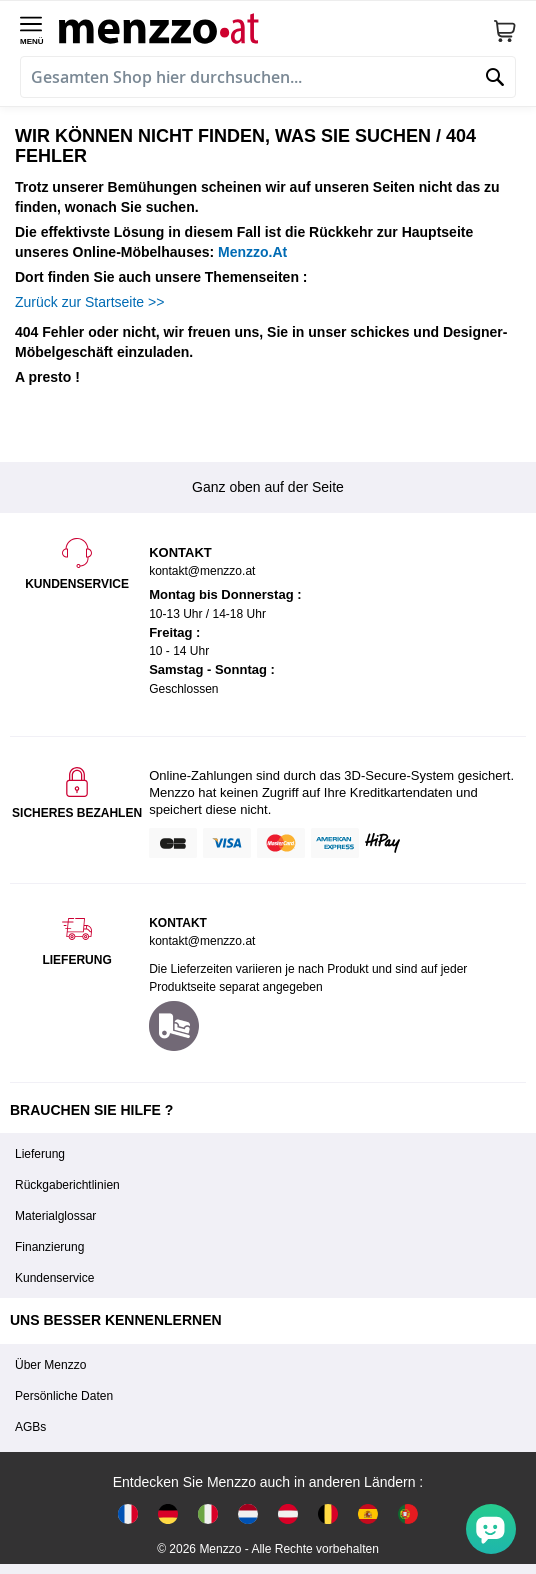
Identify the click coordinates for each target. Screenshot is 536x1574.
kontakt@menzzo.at (202, 941)
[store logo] (275, 26)
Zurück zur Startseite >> (89, 302)
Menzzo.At (252, 252)
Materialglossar (55, 1216)
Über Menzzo (50, 1365)
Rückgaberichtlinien (67, 1185)
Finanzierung (49, 1247)
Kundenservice (54, 1278)
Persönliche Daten (64, 1396)
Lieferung (40, 1154)
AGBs (30, 1427)
